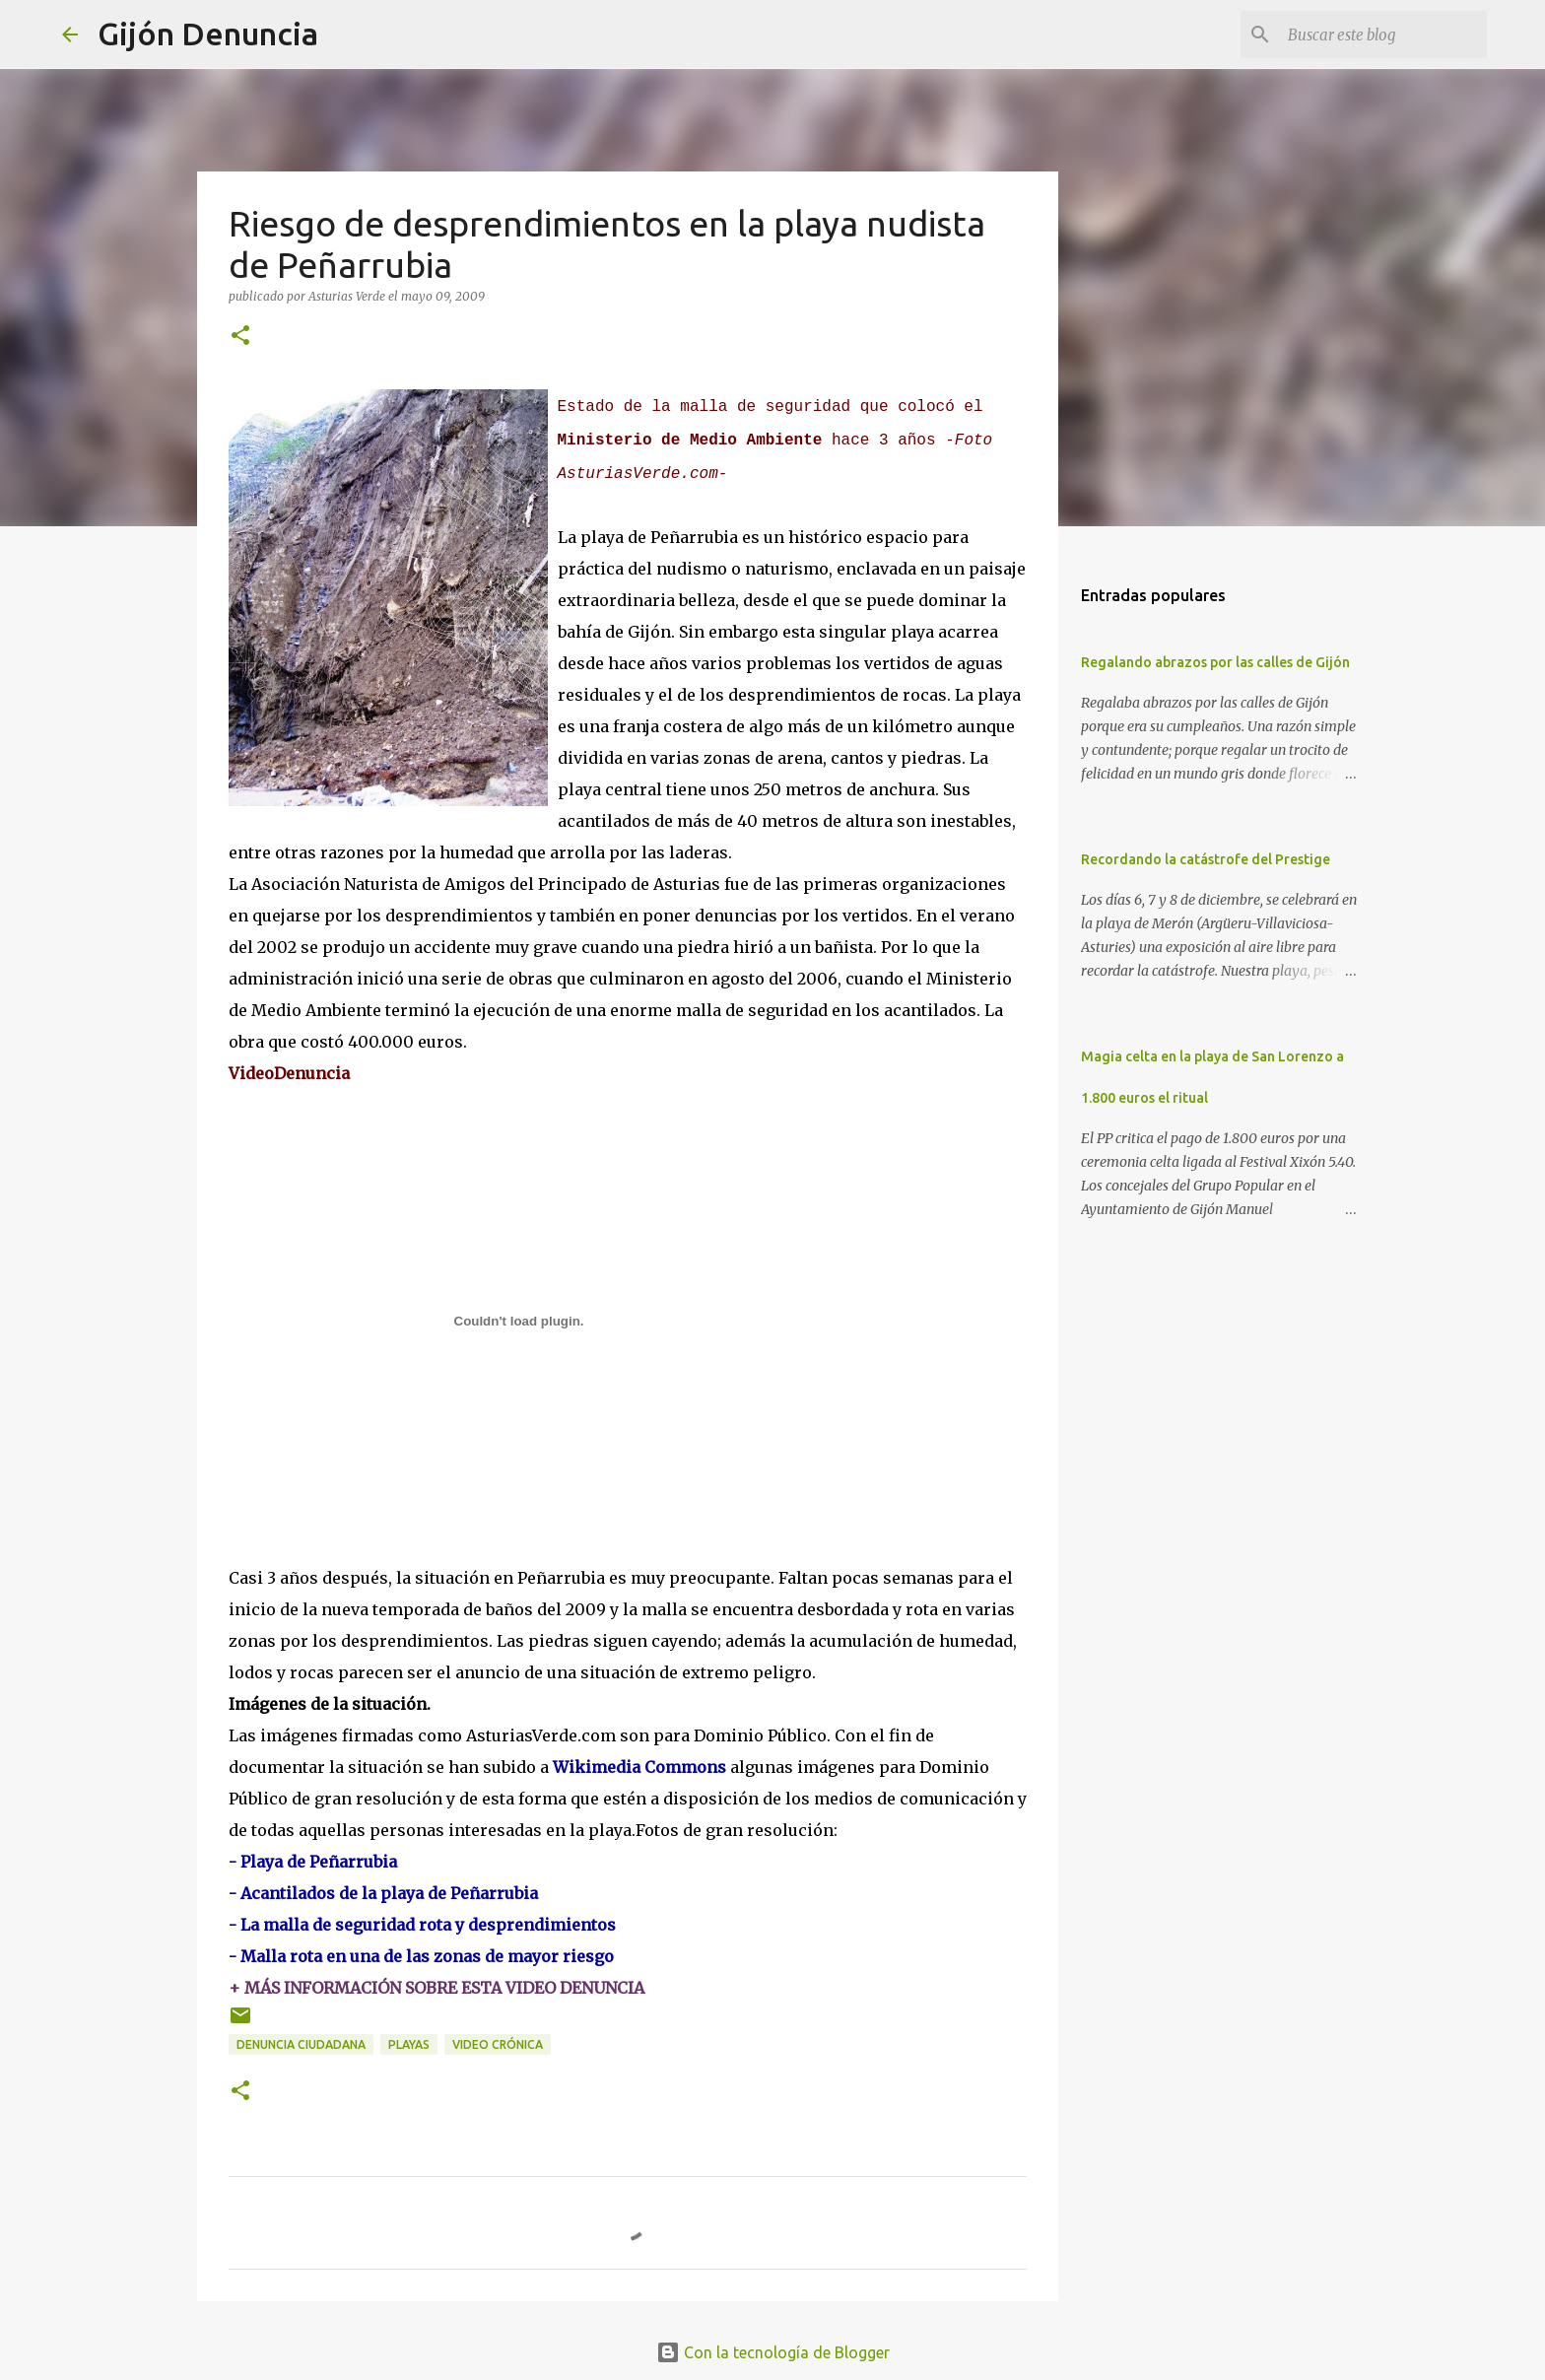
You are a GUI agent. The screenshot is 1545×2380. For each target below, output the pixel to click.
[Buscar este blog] (1383, 34)
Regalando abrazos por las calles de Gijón (1215, 662)
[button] (240, 336)
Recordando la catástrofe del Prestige (1205, 859)
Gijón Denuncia (208, 33)
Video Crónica (497, 2044)
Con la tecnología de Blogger (773, 2352)
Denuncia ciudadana (301, 2044)
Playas (409, 2044)
